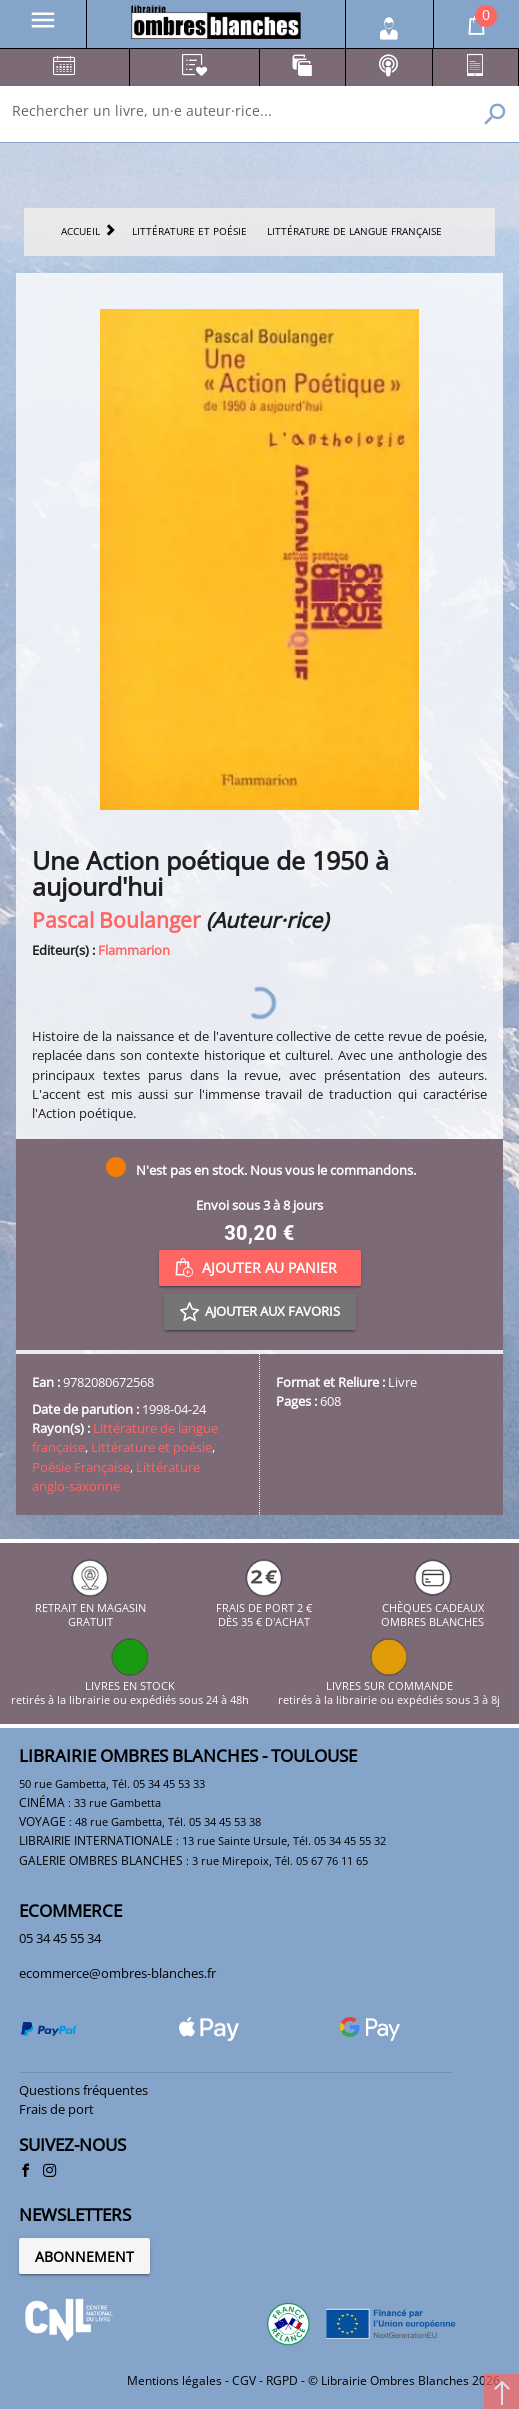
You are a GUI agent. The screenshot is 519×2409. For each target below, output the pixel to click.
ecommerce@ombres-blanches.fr (117, 1973)
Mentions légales (174, 2380)
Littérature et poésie (151, 1447)
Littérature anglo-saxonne (116, 1476)
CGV (244, 2380)
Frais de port (56, 2109)
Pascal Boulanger (116, 919)
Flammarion (134, 950)
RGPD (282, 2380)
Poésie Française (81, 1467)
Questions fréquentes (83, 2090)
